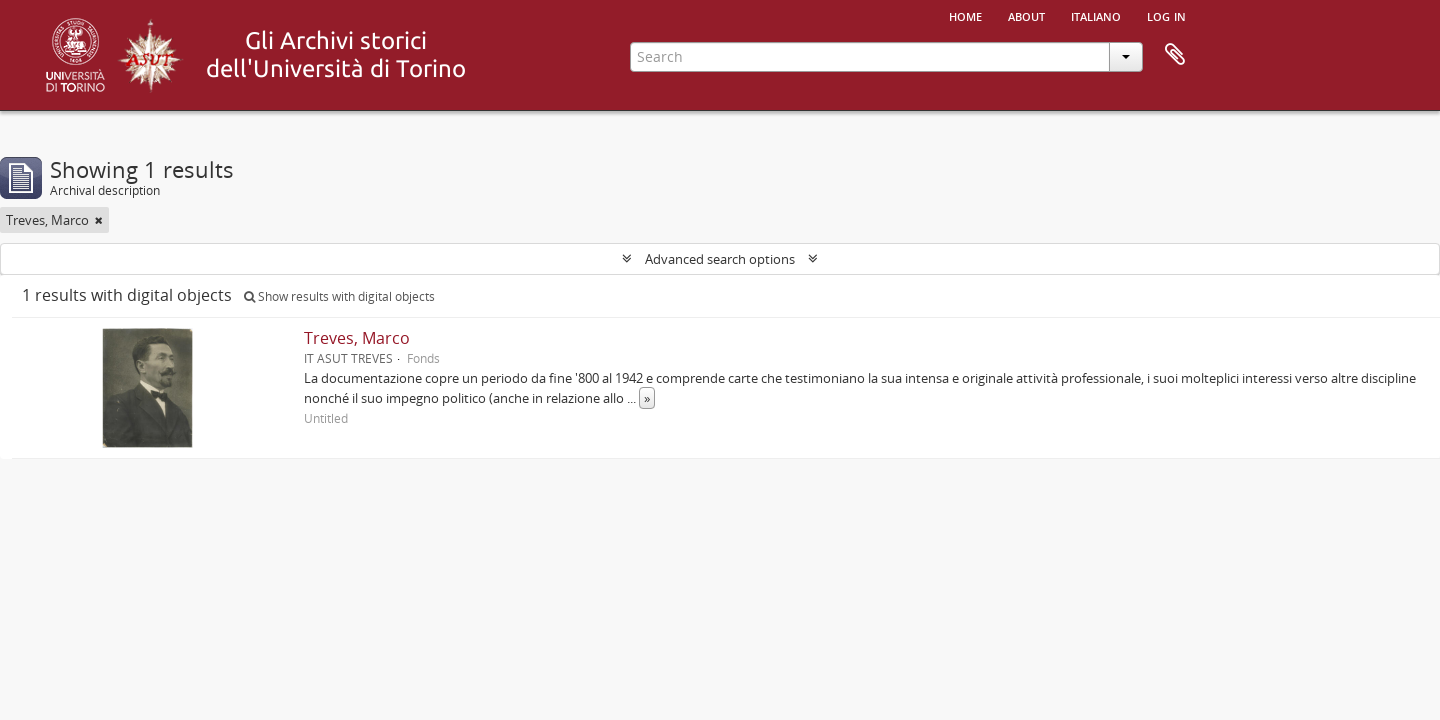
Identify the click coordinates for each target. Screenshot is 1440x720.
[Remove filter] (99, 220)
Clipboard (1175, 55)
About (1026, 15)
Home (965, 15)
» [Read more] (647, 398)
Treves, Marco (357, 338)
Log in (1166, 15)
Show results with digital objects (339, 296)
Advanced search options (720, 259)
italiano (1096, 15)
